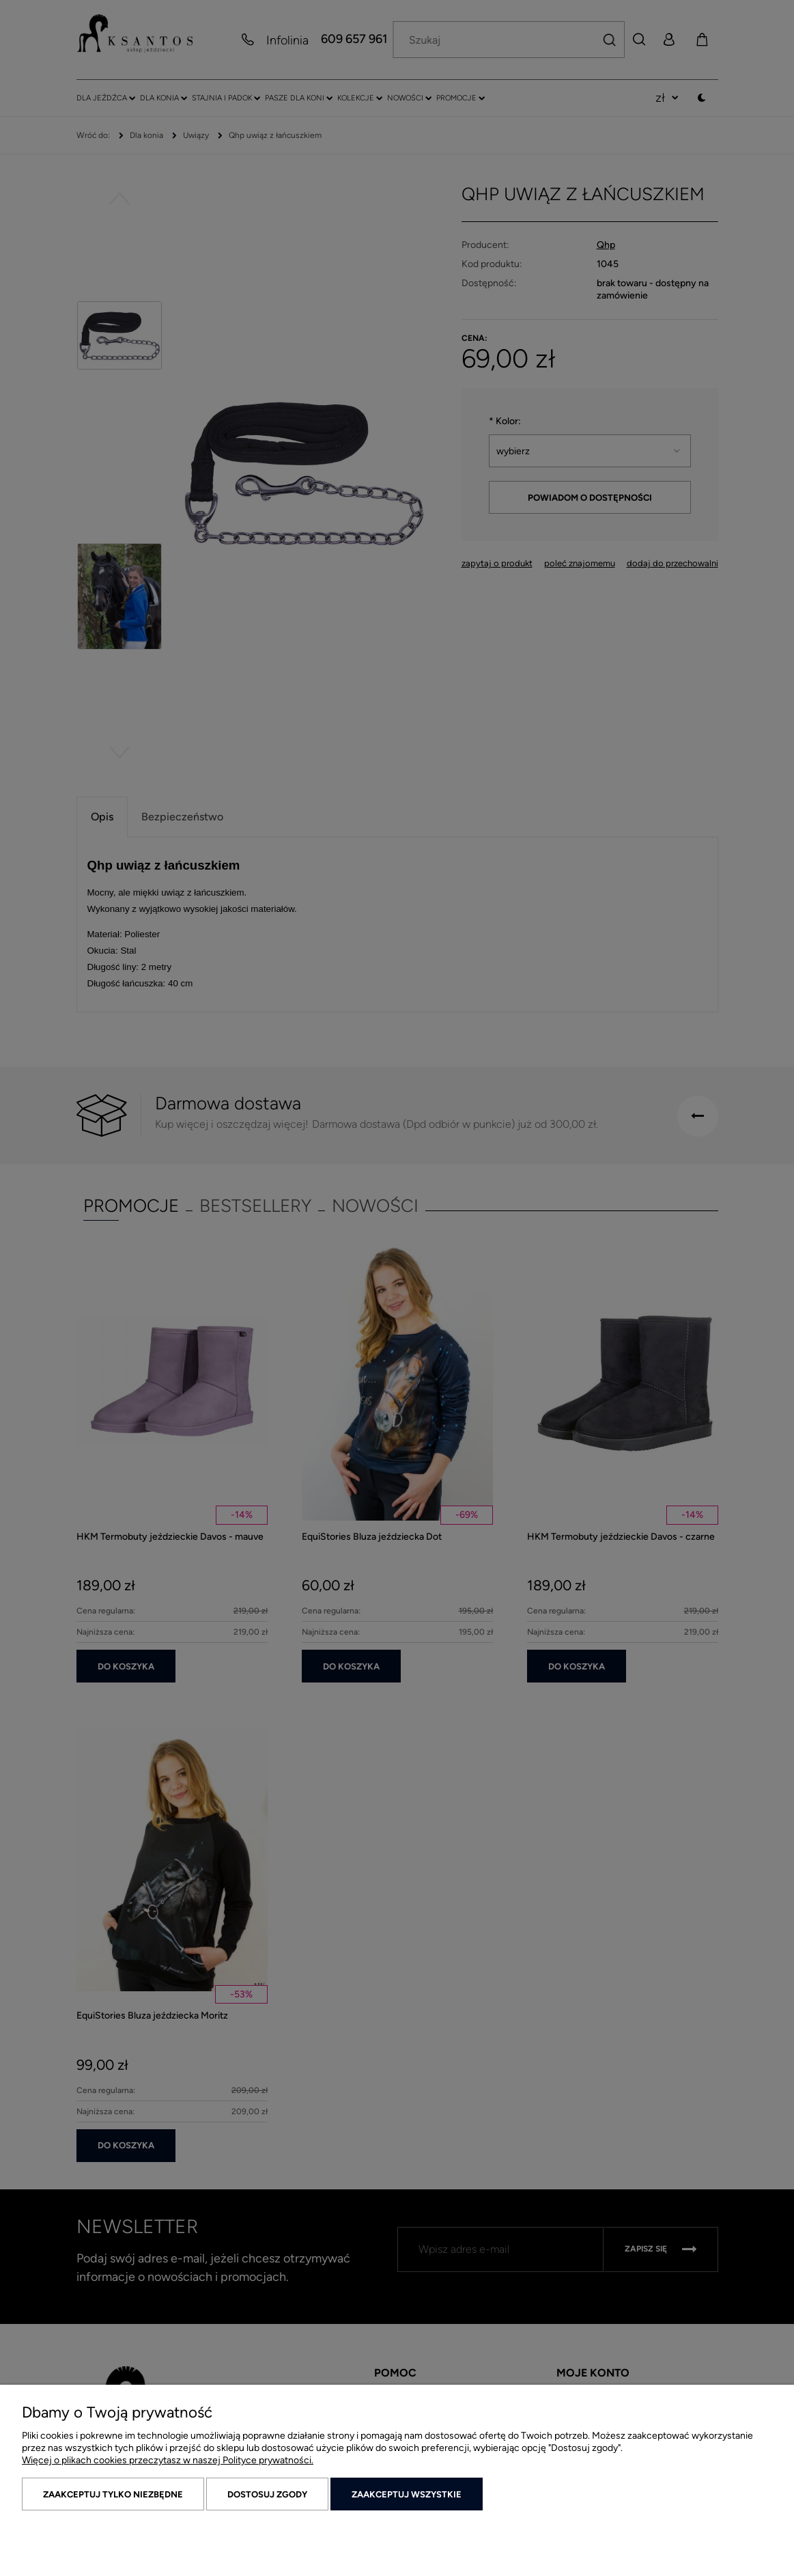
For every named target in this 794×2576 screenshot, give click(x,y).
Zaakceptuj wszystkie (407, 2494)
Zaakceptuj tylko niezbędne (113, 2494)
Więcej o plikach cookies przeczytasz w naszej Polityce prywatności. (167, 2460)
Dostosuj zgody (267, 2494)
